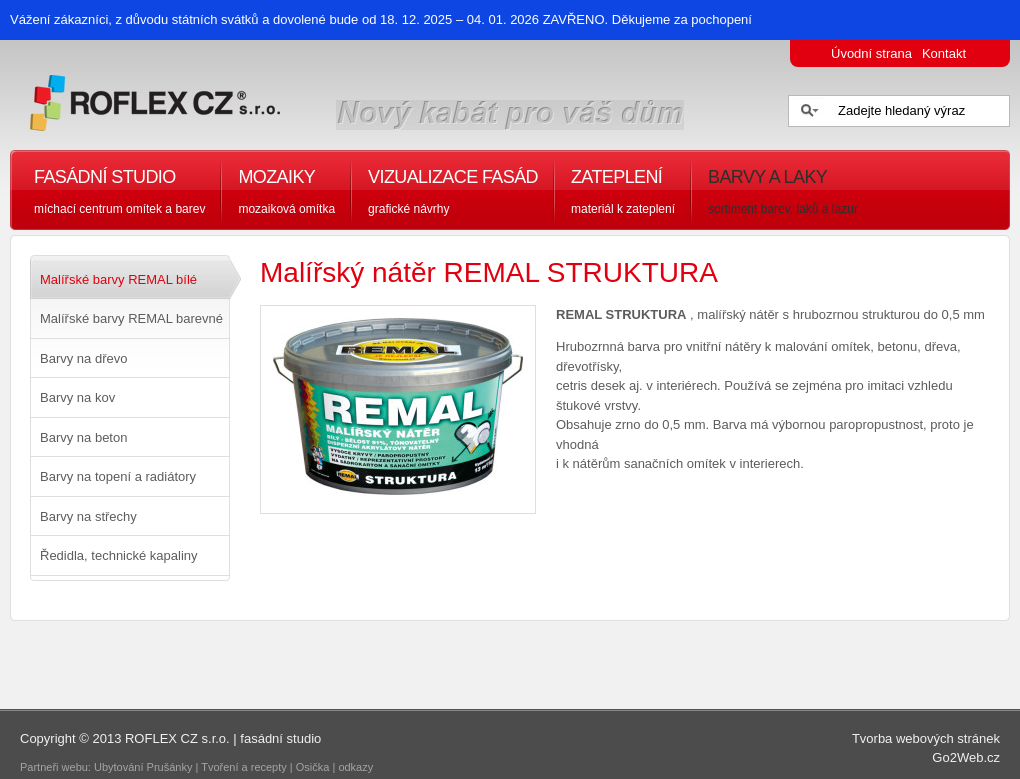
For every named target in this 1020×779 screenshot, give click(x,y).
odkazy (357, 767)
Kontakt (944, 53)
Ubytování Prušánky (143, 767)
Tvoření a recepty (244, 767)
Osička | (317, 767)
